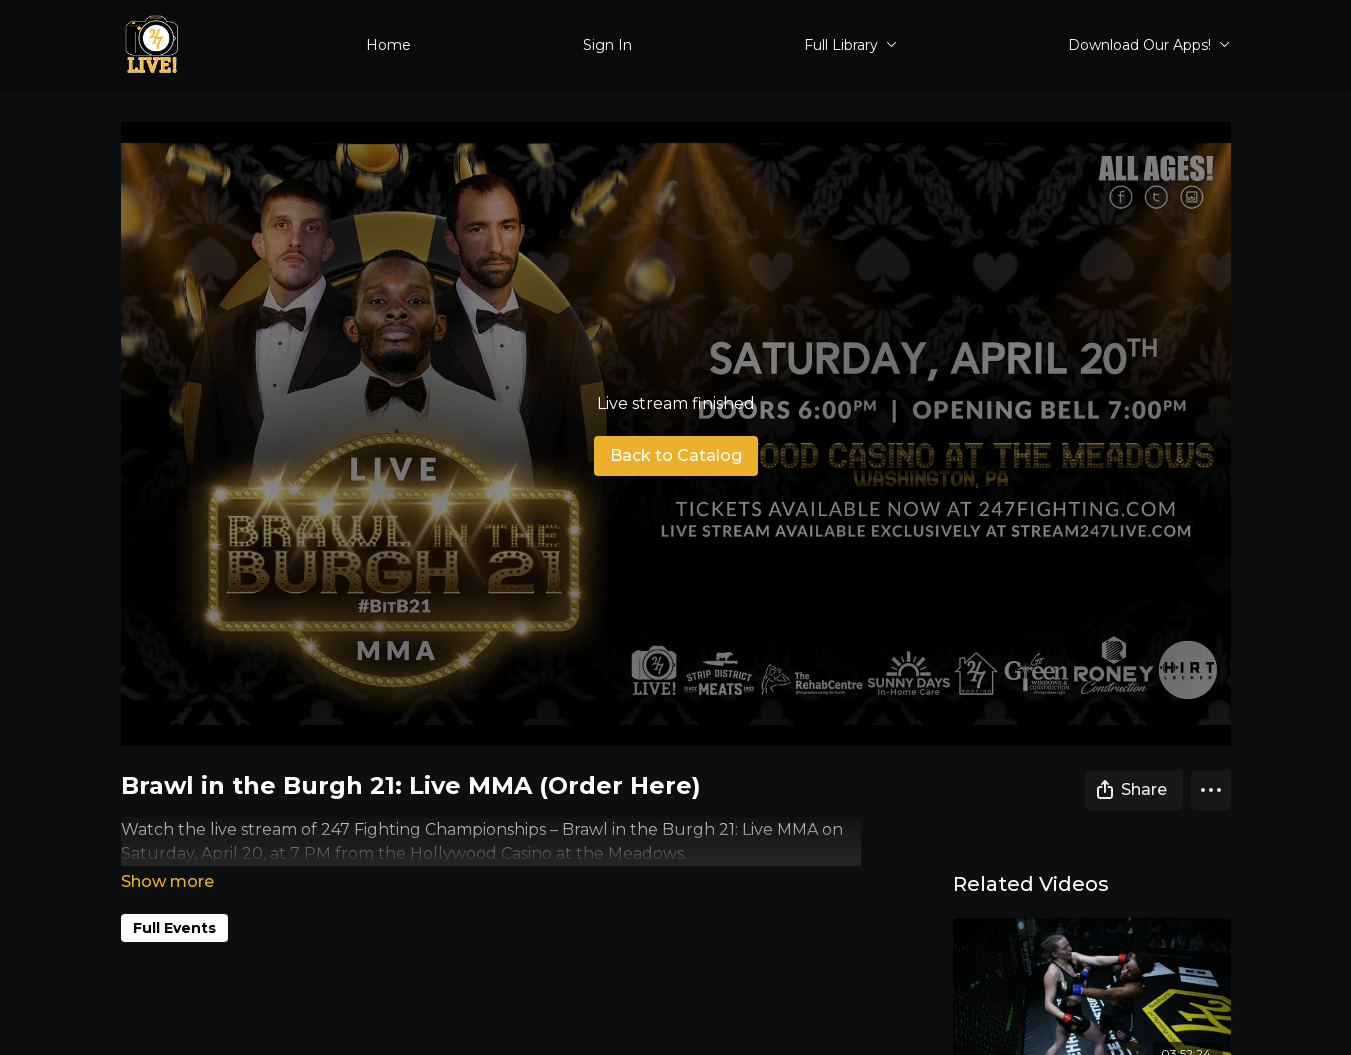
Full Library (850, 45)
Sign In (607, 45)
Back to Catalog (676, 455)
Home (388, 45)
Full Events (174, 900)
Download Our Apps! (1149, 45)
